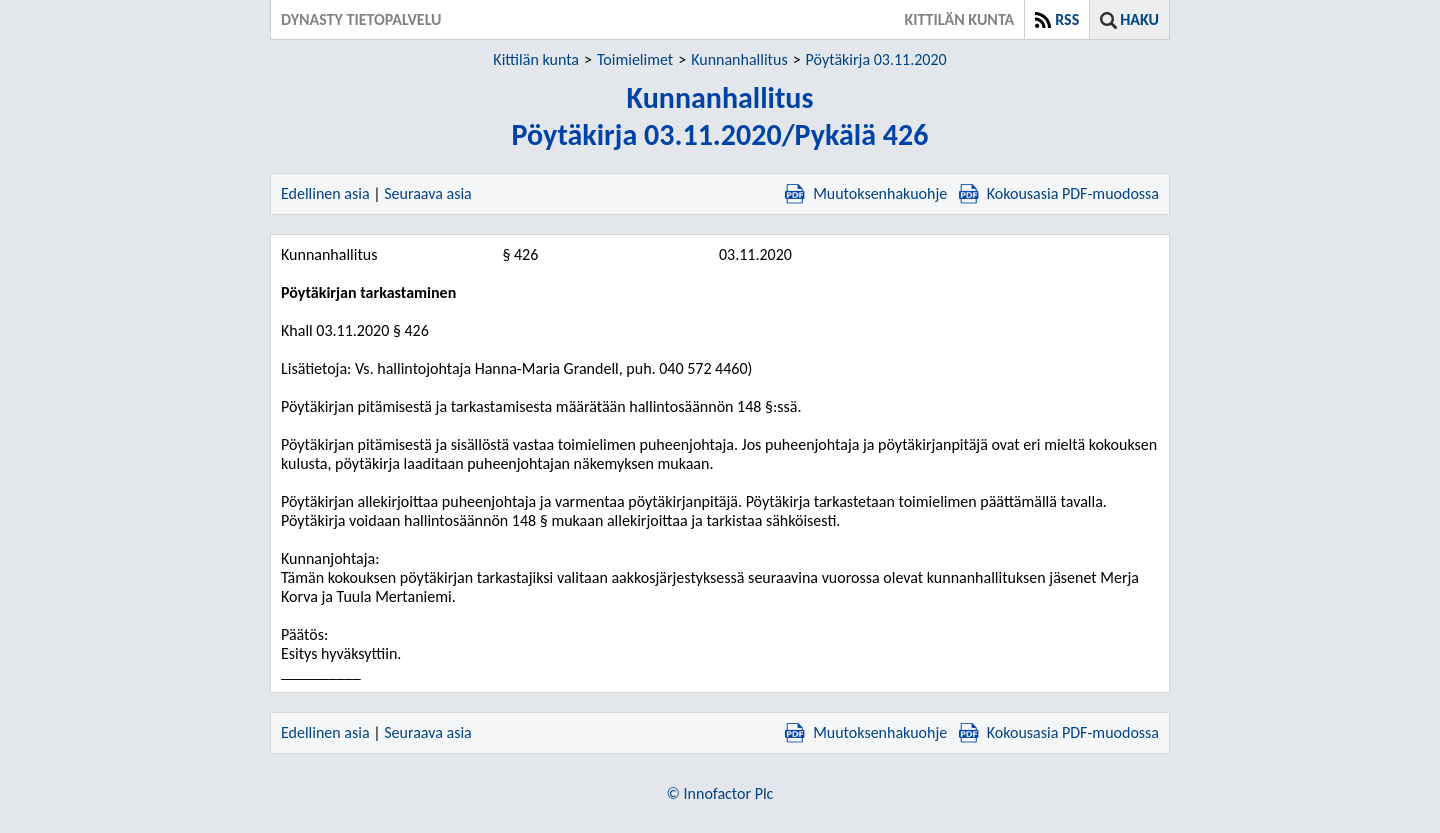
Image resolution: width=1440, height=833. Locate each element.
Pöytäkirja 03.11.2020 (876, 59)
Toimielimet (635, 59)
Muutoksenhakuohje (866, 193)
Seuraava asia (428, 193)
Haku (1139, 19)
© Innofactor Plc (720, 793)
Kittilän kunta (536, 59)
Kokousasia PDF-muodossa (1059, 193)
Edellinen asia (325, 193)
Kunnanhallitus (739, 59)
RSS (1067, 19)
